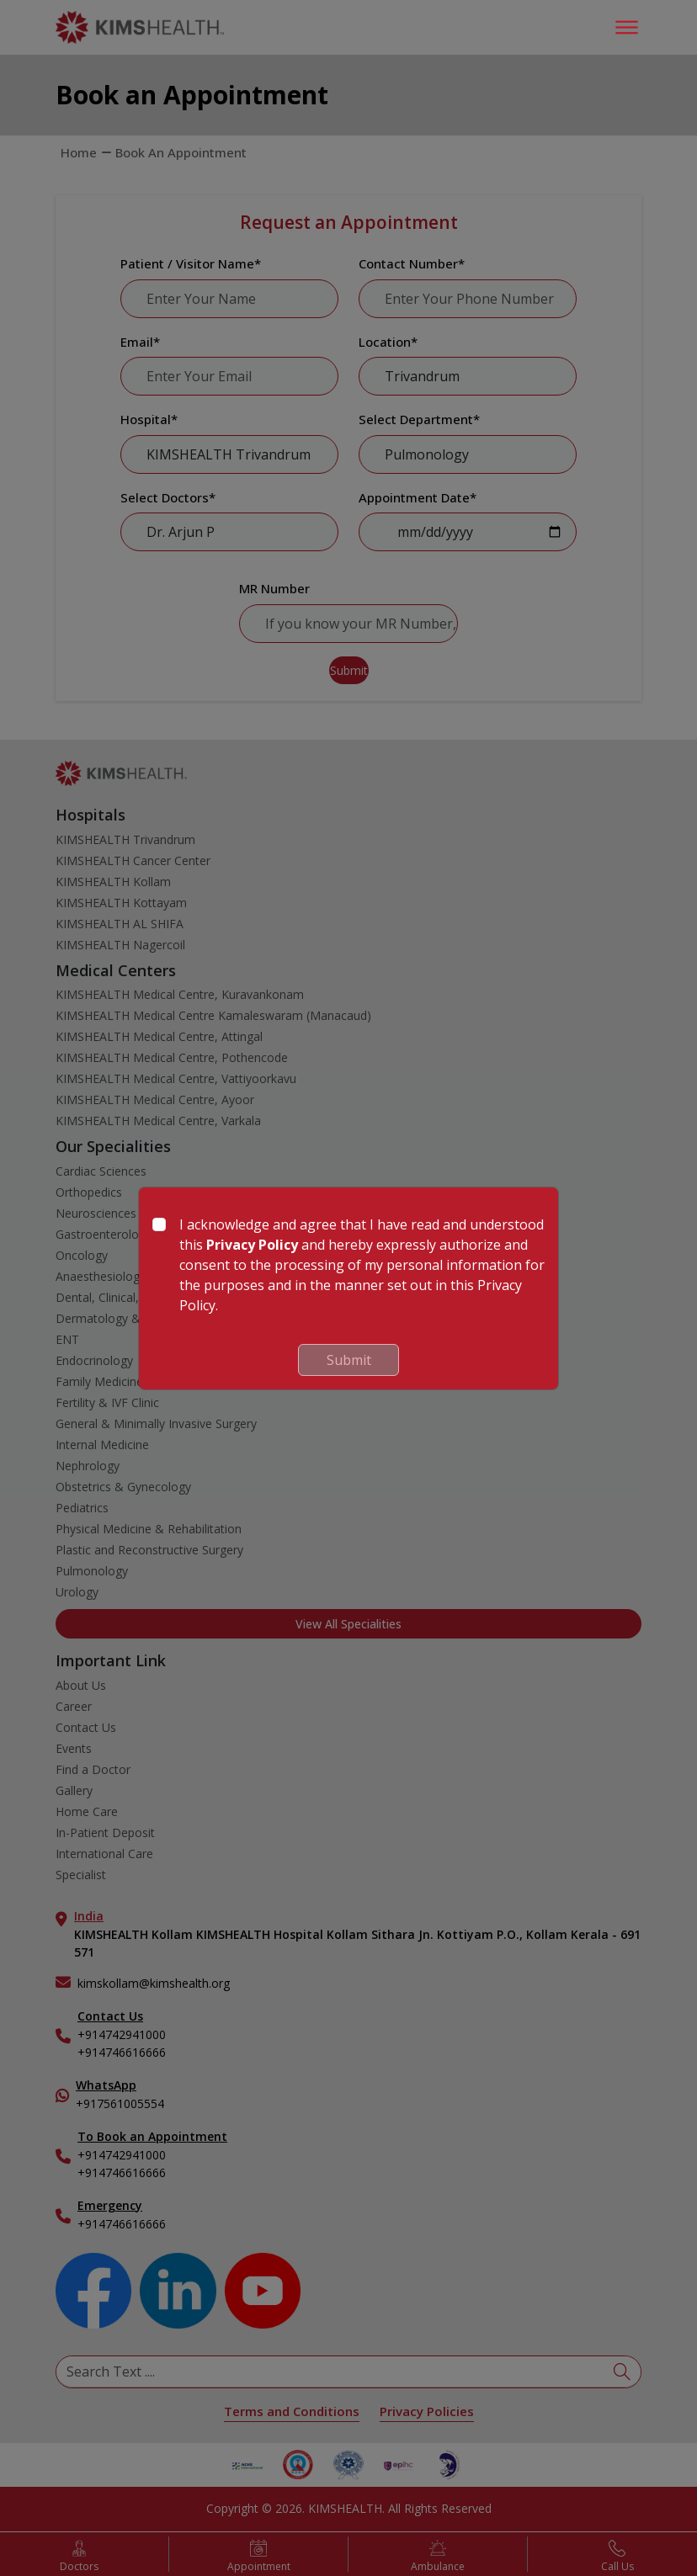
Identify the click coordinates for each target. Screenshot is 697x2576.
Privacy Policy (252, 1244)
